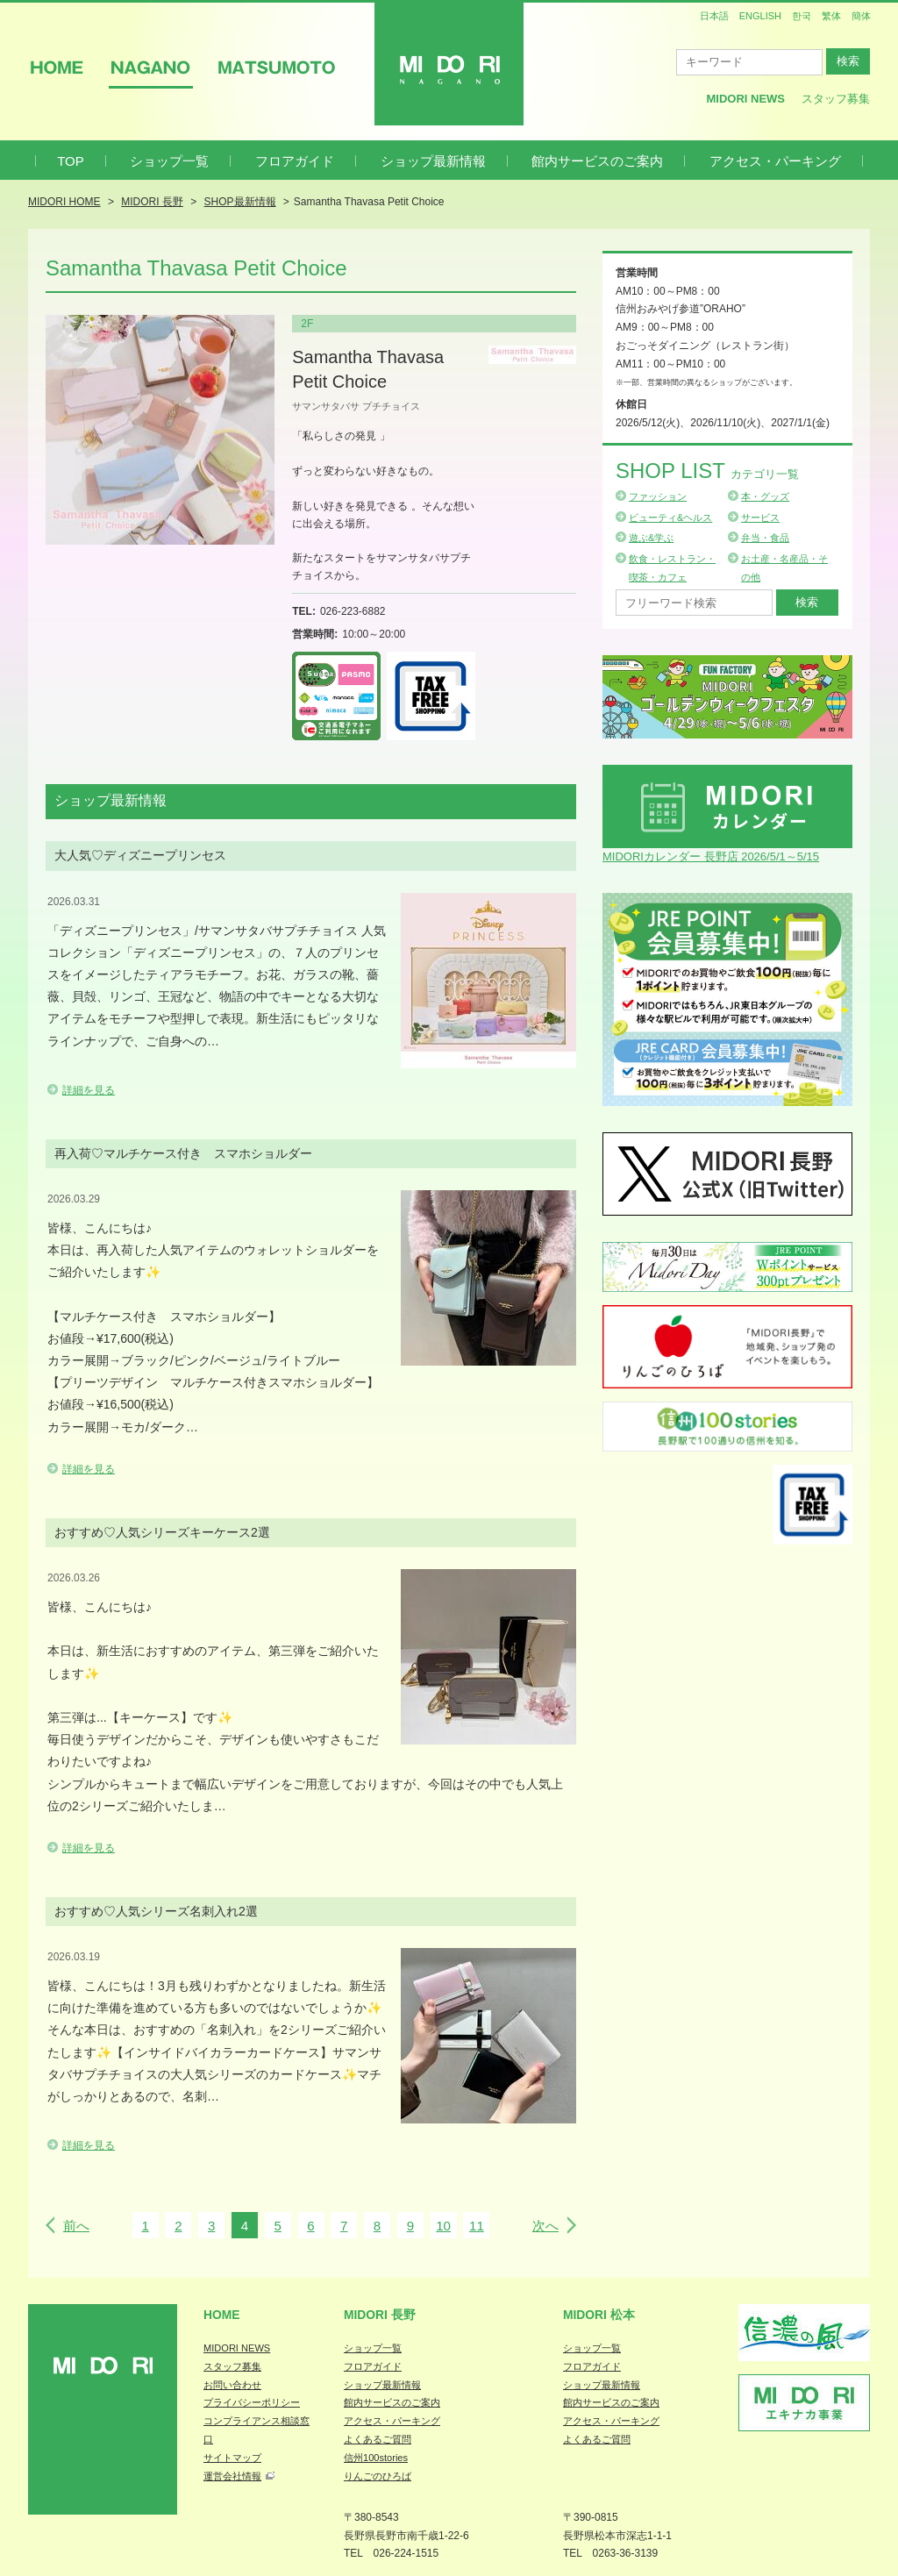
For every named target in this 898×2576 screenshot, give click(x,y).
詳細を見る (88, 1090)
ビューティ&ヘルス (670, 517)
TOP (70, 161)
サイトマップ (232, 2457)
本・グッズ (765, 496)
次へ (545, 2225)
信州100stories (376, 2457)
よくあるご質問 (377, 2439)
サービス (760, 517)
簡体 (861, 16)
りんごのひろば (377, 2476)
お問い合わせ (232, 2385)
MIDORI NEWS (236, 2348)
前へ (76, 2225)
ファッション (658, 496)
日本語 (714, 16)
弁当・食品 (765, 537)
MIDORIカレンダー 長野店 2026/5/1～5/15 (710, 856)
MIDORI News (745, 98)
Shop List (707, 470)
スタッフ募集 (836, 98)
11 (476, 2225)
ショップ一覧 (169, 161)
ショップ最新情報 (433, 161)
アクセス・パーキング (775, 161)
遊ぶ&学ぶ (651, 537)
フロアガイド (294, 161)
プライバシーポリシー (251, 2402)
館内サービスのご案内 (597, 161)
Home (221, 2315)
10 (443, 2225)
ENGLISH (760, 16)
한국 (801, 16)
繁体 (831, 16)
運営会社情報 (232, 2476)
